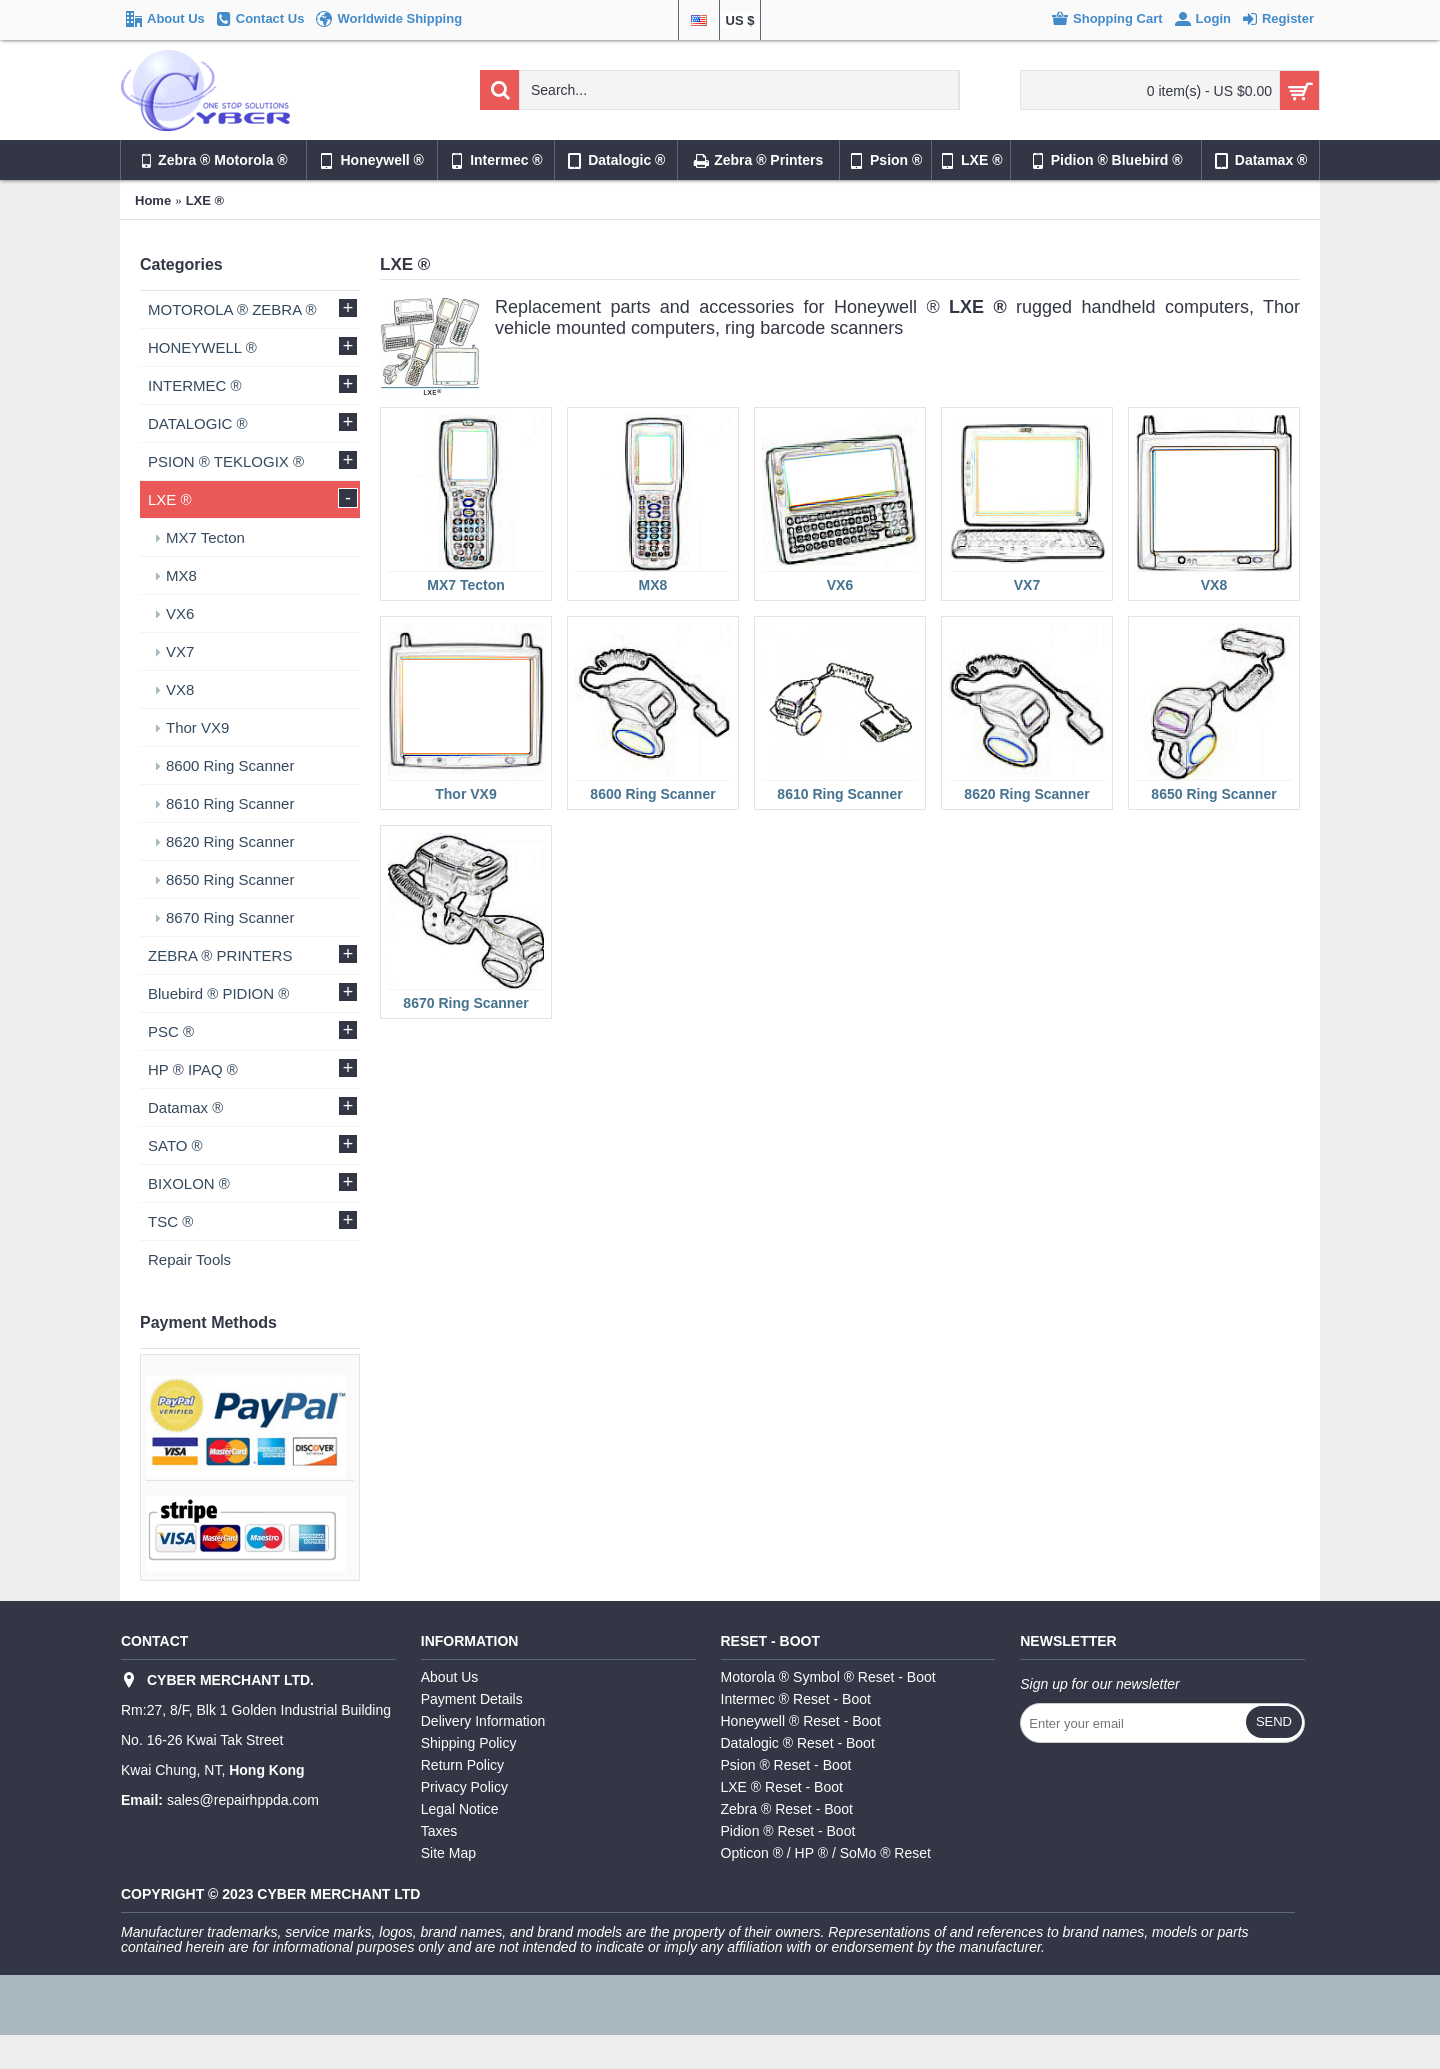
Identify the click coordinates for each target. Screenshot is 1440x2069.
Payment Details (472, 1699)
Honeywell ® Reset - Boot (801, 1721)
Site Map (448, 1853)
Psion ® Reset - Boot (786, 1765)
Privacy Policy (464, 1787)
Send (1274, 1721)
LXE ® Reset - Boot (782, 1787)
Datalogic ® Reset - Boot (798, 1743)
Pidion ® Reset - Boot (788, 1831)
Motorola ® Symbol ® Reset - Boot (828, 1677)
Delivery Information (483, 1721)
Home (153, 200)
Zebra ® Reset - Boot (787, 1809)
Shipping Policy (469, 1743)
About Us (450, 1677)
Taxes (439, 1831)
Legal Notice (460, 1809)
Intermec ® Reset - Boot (796, 1699)
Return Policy (462, 1765)
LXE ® (205, 200)
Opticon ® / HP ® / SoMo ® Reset (826, 1853)
